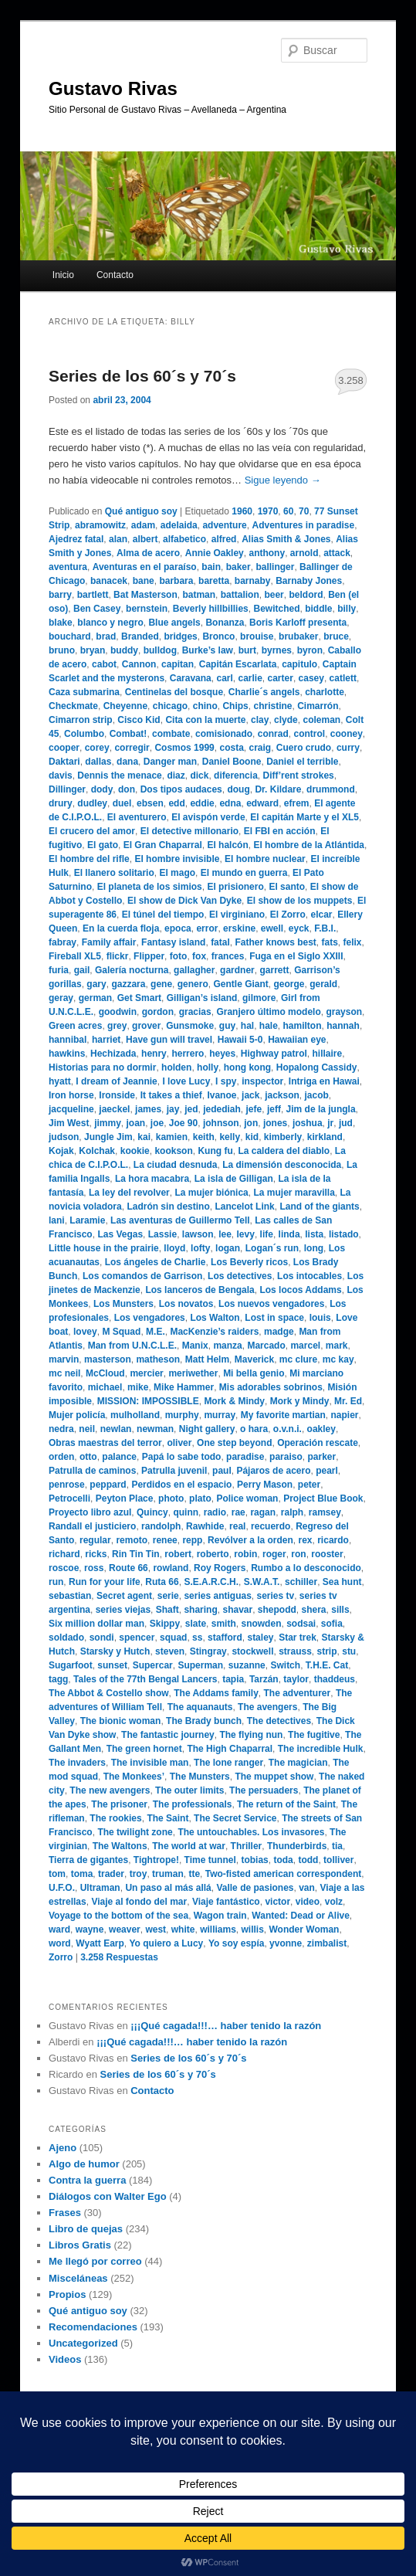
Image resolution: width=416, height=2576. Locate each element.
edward (262, 803)
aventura (68, 567)
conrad (273, 733)
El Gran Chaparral (162, 845)
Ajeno (62, 2147)
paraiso (286, 1456)
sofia (332, 1623)
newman (155, 1429)
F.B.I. (325, 928)
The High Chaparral (229, 1748)
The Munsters (200, 1776)
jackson (282, 1095)
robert (177, 1554)
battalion (240, 594)
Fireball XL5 (75, 956)
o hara (254, 1429)
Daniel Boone (232, 761)
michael (105, 1387)
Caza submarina (84, 692)
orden (61, 1456)
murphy (182, 1415)
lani (57, 1220)
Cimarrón (317, 706)
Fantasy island (173, 942)
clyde (286, 719)
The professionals (192, 1804)
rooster (327, 1554)
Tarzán (264, 1679)
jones (275, 1123)
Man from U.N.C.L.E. (132, 1345)
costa (231, 747)
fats (330, 942)
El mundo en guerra (244, 872)
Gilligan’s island (202, 998)
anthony (267, 553)
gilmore (259, 998)
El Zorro (288, 914)
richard (64, 1554)
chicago (170, 706)
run (56, 1581)
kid (252, 1137)
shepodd (277, 1609)
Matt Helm (207, 1359)
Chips (235, 706)
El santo (287, 886)
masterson (107, 1359)
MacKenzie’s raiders (214, 1331)
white (183, 1929)
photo (171, 1498)
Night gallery (207, 1429)
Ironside (117, 1095)
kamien (172, 1137)
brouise (256, 636)
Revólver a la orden (250, 1540)
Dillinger (67, 789)
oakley (321, 1429)
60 (288, 511)
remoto (131, 1540)
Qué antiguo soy (141, 511)
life (266, 1234)
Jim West (69, 1123)
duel (122, 803)
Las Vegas (120, 1234)
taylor (296, 1679)
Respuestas (119, 1957)
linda (289, 1234)
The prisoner (119, 1804)
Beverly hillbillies (211, 608)
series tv (275, 1595)
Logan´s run (272, 1248)
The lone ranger (228, 1762)
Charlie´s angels (264, 692)
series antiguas (217, 1595)
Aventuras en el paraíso (145, 567)
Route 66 (128, 1568)
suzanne (246, 1665)
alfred (224, 539)
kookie (135, 1150)
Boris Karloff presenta (298, 622)
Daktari (64, 761)
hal (247, 1025)
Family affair (109, 942)
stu (349, 1651)
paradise (245, 1456)
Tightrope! (156, 1860)
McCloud (105, 1373)
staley (260, 1637)
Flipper (149, 956)
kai (144, 1137)
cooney (346, 733)
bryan (93, 650)
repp (192, 1540)
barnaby (253, 580)
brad (106, 636)
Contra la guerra (87, 2180)
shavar (237, 1609)
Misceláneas (78, 2278)
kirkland (325, 1137)
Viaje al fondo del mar (139, 1901)
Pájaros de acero (273, 1470)
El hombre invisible (176, 859)
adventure (224, 525)
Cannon (139, 664)
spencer (136, 1637)
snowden (261, 1623)
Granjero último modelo (268, 1011)
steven (169, 1651)
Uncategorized (83, 2343)
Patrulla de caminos (92, 1470)
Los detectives (240, 1276)
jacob (317, 1095)
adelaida (179, 525)
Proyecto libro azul (90, 1512)
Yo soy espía (236, 1943)
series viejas (123, 1609)
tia (337, 1846)
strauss (295, 1651)
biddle (318, 608)
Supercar (153, 1665)
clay (260, 719)
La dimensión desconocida (281, 1164)
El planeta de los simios (149, 886)
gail (82, 970)
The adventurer (297, 1693)
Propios (67, 2294)
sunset (112, 1665)
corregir (131, 747)
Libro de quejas (86, 2229)
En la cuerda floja (121, 928)
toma (82, 1873)
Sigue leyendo (283, 480)
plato (200, 1498)
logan (227, 1248)
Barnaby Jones (309, 580)
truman (168, 1873)
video (308, 1901)
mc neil (64, 1373)
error (207, 928)
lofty (200, 1248)
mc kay (338, 1359)
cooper (64, 747)
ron (298, 1554)
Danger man (170, 761)
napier (344, 1415)
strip (327, 1651)
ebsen (150, 803)
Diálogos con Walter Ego (108, 2196)
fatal (220, 942)
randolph (161, 1526)
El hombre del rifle (89, 859)
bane (143, 580)
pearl (327, 1470)
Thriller (246, 1846)
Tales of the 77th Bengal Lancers (145, 1679)
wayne (90, 1929)
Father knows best (275, 942)
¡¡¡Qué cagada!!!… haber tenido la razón (225, 2025)
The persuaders (263, 1790)
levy (246, 1234)
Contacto (115, 275)
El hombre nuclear (265, 859)
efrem (296, 803)
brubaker (298, 636)
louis (320, 1317)
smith (223, 1623)
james (148, 1109)
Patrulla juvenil (174, 1470)
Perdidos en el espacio (181, 1484)
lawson (198, 1234)
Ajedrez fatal (76, 539)
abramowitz (100, 525)
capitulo (299, 664)
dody (102, 789)
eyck (299, 928)
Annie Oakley (214, 553)
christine (272, 706)
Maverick (254, 1359)
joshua (308, 1123)
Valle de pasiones (254, 1887)
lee (225, 1234)
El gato (102, 845)
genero (193, 984)
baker (238, 567)
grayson (344, 1011)
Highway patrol (274, 1053)
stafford (225, 1637)
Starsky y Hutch (115, 1651)
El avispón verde (208, 817)
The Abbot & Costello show (109, 1693)
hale (268, 1025)
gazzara (128, 984)
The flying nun (250, 1734)
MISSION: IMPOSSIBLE (148, 1401)
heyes (222, 1053)
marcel (305, 1345)
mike (137, 1387)
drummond (330, 789)
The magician (298, 1762)
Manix (195, 1345)
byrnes (277, 650)
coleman (321, 719)
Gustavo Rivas (113, 88)
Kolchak (97, 1150)
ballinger (274, 567)
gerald (323, 984)
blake (61, 622)
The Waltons (120, 1846)
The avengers (267, 1707)
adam (143, 525)
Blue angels (174, 622)
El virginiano (237, 914)
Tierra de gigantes (88, 1860)
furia (59, 970)
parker (321, 1456)
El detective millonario (189, 831)
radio (215, 1512)
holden (176, 1067)
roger (274, 1554)
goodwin (118, 1011)
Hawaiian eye (297, 1039)
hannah (343, 1025)
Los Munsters (123, 1303)
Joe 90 (183, 1123)
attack (336, 553)
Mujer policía (77, 1415)
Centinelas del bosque (174, 692)
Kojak (61, 1150)
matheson (158, 1359)
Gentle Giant (240, 984)
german (95, 998)
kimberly (283, 1137)
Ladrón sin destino (168, 1206)
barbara (176, 580)
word (60, 1943)
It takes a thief (171, 1095)
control (309, 733)
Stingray (208, 1651)
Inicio (63, 275)
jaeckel (114, 1109)
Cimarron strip (81, 719)
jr (330, 1123)
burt (247, 650)
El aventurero (137, 817)
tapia (233, 1679)
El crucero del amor (92, 831)
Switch (285, 1665)
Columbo (84, 733)
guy (227, 1025)
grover (146, 1025)
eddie (202, 803)
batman (198, 594)
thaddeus (334, 1679)
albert (145, 539)
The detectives (279, 1721)
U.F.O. (62, 1887)
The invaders (77, 1762)
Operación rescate (317, 1442)
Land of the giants (319, 1206)
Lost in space (274, 1317)
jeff (274, 1109)
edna (230, 803)
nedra (61, 1429)
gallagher (194, 970)
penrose (67, 1484)
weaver (124, 1929)
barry (60, 594)
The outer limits (189, 1790)
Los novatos (186, 1303)
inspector (262, 1081)
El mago (177, 872)
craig (260, 747)
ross (93, 1568)
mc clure (298, 1359)
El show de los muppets (300, 900)
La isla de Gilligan (233, 1178)
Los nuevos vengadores (271, 1303)
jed (191, 1109)
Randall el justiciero (92, 1526)
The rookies (115, 1818)
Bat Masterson (145, 594)
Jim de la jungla (321, 1109)
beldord (306, 594)
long (313, 1248)
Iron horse (71, 1095)
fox (199, 956)
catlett (343, 678)
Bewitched (276, 608)
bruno (62, 650)
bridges (180, 636)
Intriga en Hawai (324, 1081)
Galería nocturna (131, 970)
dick (199, 775)
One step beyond (234, 1442)
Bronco (218, 636)
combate (171, 733)
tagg (58, 1679)
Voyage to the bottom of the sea (118, 1915)
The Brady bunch (204, 1721)
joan (136, 1123)
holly (207, 1067)
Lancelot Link (244, 1206)
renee (165, 1540)
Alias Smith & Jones (286, 539)
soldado (66, 1637)
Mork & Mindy (234, 1401)
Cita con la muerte (205, 719)
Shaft (167, 1609)
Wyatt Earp (99, 1943)
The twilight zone (134, 1832)
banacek (108, 580)
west (155, 1929)
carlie (250, 678)
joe (157, 1123)
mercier (146, 1373)
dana (127, 761)
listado (344, 1234)
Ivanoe (221, 1095)
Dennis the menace (119, 775)
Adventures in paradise (303, 525)
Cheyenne (125, 706)
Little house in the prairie (104, 1248)
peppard (108, 1484)
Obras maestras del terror (105, 1442)
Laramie (87, 1220)
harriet (106, 1039)
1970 (268, 511)
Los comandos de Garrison (142, 1276)
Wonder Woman (304, 1929)
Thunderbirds (296, 1846)
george (288, 984)
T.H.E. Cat (327, 1665)
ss (197, 1637)
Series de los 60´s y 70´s (142, 376)
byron (310, 650)
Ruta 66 (161, 1581)
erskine (239, 928)
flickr (118, 956)
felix (352, 942)
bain (211, 567)
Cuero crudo (303, 747)
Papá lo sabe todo (182, 1456)
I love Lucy (186, 1081)
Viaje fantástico (226, 1901)
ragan (263, 1512)
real (237, 1526)
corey (97, 747)
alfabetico (184, 539)
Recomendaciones (93, 2327)
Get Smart (139, 998)
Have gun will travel (169, 1039)
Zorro (61, 1957)
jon (251, 1123)
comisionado (223, 733)
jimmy (107, 1123)
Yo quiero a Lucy (166, 1943)
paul (222, 1470)
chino (205, 706)
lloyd (174, 1248)
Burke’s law (207, 650)
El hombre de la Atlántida (308, 845)
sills (340, 1609)
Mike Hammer (184, 1387)
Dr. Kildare (278, 789)
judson (64, 1137)
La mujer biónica (211, 1192)
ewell (272, 928)
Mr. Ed (348, 1401)
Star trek (297, 1637)
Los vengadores (149, 1317)
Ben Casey (96, 608)
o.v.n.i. (287, 1429)
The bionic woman (120, 1721)
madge (279, 1331)
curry (348, 747)
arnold (304, 553)
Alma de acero (148, 553)
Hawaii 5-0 (240, 1039)
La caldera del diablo (284, 1150)
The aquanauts (200, 1707)
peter (309, 1484)
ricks (96, 1554)
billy (346, 608)
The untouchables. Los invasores (251, 1832)
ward (59, 1929)
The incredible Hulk (321, 1748)
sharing (200, 1609)
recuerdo (270, 1526)
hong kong (247, 1067)
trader (111, 1873)
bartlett (93, 594)
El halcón (227, 845)
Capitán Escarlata (238, 664)
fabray (62, 942)
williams (218, 1929)
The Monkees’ (133, 1776)
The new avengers (109, 1790)
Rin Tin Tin (136, 1554)
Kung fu (215, 1150)
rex (306, 1540)
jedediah (222, 1109)
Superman (200, 1665)
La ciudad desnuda (176, 1164)
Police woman (247, 1498)
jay (173, 1109)
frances (228, 956)
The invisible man (150, 1762)
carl (224, 678)
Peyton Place (125, 1498)
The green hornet (144, 1748)
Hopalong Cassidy (316, 1067)
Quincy (152, 1512)
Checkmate (73, 706)
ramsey (325, 1512)
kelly (229, 1137)
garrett (274, 970)
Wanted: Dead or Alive (300, 1915)
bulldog (160, 650)
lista (314, 1234)
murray (219, 1415)
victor (277, 1901)
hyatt (60, 1081)
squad (173, 1637)
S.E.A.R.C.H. (211, 1581)
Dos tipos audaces (181, 789)
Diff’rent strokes (297, 775)
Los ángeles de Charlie (155, 1262)
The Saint (167, 1818)
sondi (102, 1637)
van (307, 1887)
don (126, 789)
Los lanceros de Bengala (199, 1290)
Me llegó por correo (95, 2261)
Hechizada (113, 1053)
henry (154, 1053)
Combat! (128, 733)
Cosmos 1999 (184, 747)
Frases (65, 2212)
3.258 (351, 380)
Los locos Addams (300, 1290)
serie (168, 1595)
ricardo (333, 1540)
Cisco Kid (138, 719)
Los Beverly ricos (249, 1262)
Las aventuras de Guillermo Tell (180, 1220)
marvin (64, 1359)
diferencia (236, 775)
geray (61, 998)
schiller (301, 1581)
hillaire (328, 1053)
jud (346, 1123)
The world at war (188, 1846)
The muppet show (274, 1776)
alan (118, 539)
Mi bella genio (253, 1373)
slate (195, 1623)
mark (337, 1345)
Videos (65, 2359)
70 (304, 511)
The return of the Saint (286, 1804)
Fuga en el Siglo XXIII (296, 956)
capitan (177, 664)
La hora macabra (152, 1178)
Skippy (165, 1623)
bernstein (146, 608)
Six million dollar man (96, 1623)
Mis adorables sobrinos (271, 1387)
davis (61, 775)
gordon (158, 1011)
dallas (98, 761)
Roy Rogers (219, 1568)
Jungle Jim (108, 1137)
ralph (292, 1512)
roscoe (64, 1568)
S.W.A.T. (262, 1581)
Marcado (266, 1345)
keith (204, 1137)
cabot (104, 664)
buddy (124, 650)
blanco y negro (110, 622)
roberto (213, 1554)
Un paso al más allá (168, 1887)
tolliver (338, 1860)
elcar (321, 914)
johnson (221, 1123)
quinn (185, 1512)
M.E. (155, 1331)
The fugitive (314, 1734)
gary (96, 984)
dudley (92, 803)
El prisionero (235, 886)
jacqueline (71, 1109)
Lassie (162, 1234)
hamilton (302, 1025)
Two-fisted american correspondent (283, 1873)
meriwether (193, 1373)
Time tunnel (210, 1860)
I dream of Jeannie (116, 1081)
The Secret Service (235, 1818)
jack (250, 1095)
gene (161, 984)
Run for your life (104, 1581)
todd (308, 1860)
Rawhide (205, 1526)
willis (252, 1929)
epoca (177, 928)
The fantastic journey (168, 1734)
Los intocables (309, 1276)
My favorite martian (283, 1415)
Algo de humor (84, 2164)
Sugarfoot (71, 1665)
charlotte (324, 692)
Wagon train (220, 1915)
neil (87, 1429)
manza (227, 1345)
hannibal (67, 1039)
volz (334, 1901)
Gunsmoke (190, 1025)
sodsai (301, 1623)
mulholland (135, 1415)
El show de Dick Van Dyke (184, 900)
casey (311, 678)
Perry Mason (265, 1484)
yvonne (285, 1943)
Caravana (190, 678)
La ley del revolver (129, 1192)
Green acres (75, 1025)
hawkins (67, 1053)
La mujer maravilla (293, 1192)
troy (138, 1873)
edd (176, 803)
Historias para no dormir (102, 1067)
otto (88, 1456)
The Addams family (216, 1693)
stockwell (252, 1651)
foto (179, 956)
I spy (225, 1081)
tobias (254, 1860)
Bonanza (224, 622)
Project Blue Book (323, 1498)
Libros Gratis (80, 2245)
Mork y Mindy (300, 1401)
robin (245, 1554)
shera (314, 1609)
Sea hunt (342, 1581)
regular (95, 1540)
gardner (237, 970)
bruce (336, 636)
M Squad (121, 1331)
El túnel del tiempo (163, 914)
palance (119, 1456)
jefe (254, 1109)
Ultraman (100, 1887)
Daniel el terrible (302, 761)
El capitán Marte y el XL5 (304, 817)
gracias (195, 1011)
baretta (213, 580)
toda (283, 1860)
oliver (179, 1442)
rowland (170, 1568)
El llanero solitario (114, 872)
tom (57, 1873)
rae (238, 1512)
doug (238, 789)
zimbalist (327, 1943)
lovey (85, 1331)
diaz (175, 775)
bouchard (70, 636)
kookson (173, 1150)
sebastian (70, 1595)
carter (280, 678)
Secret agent (124, 1595)
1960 (242, 511)
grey (117, 1025)
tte (194, 1873)
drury (61, 803)
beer (273, 594)
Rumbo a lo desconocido (306, 1568)
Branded (140, 636)
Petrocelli (69, 1498)
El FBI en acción (280, 831)
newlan (116, 1429)
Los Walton (214, 1317)
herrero (187, 1053)
